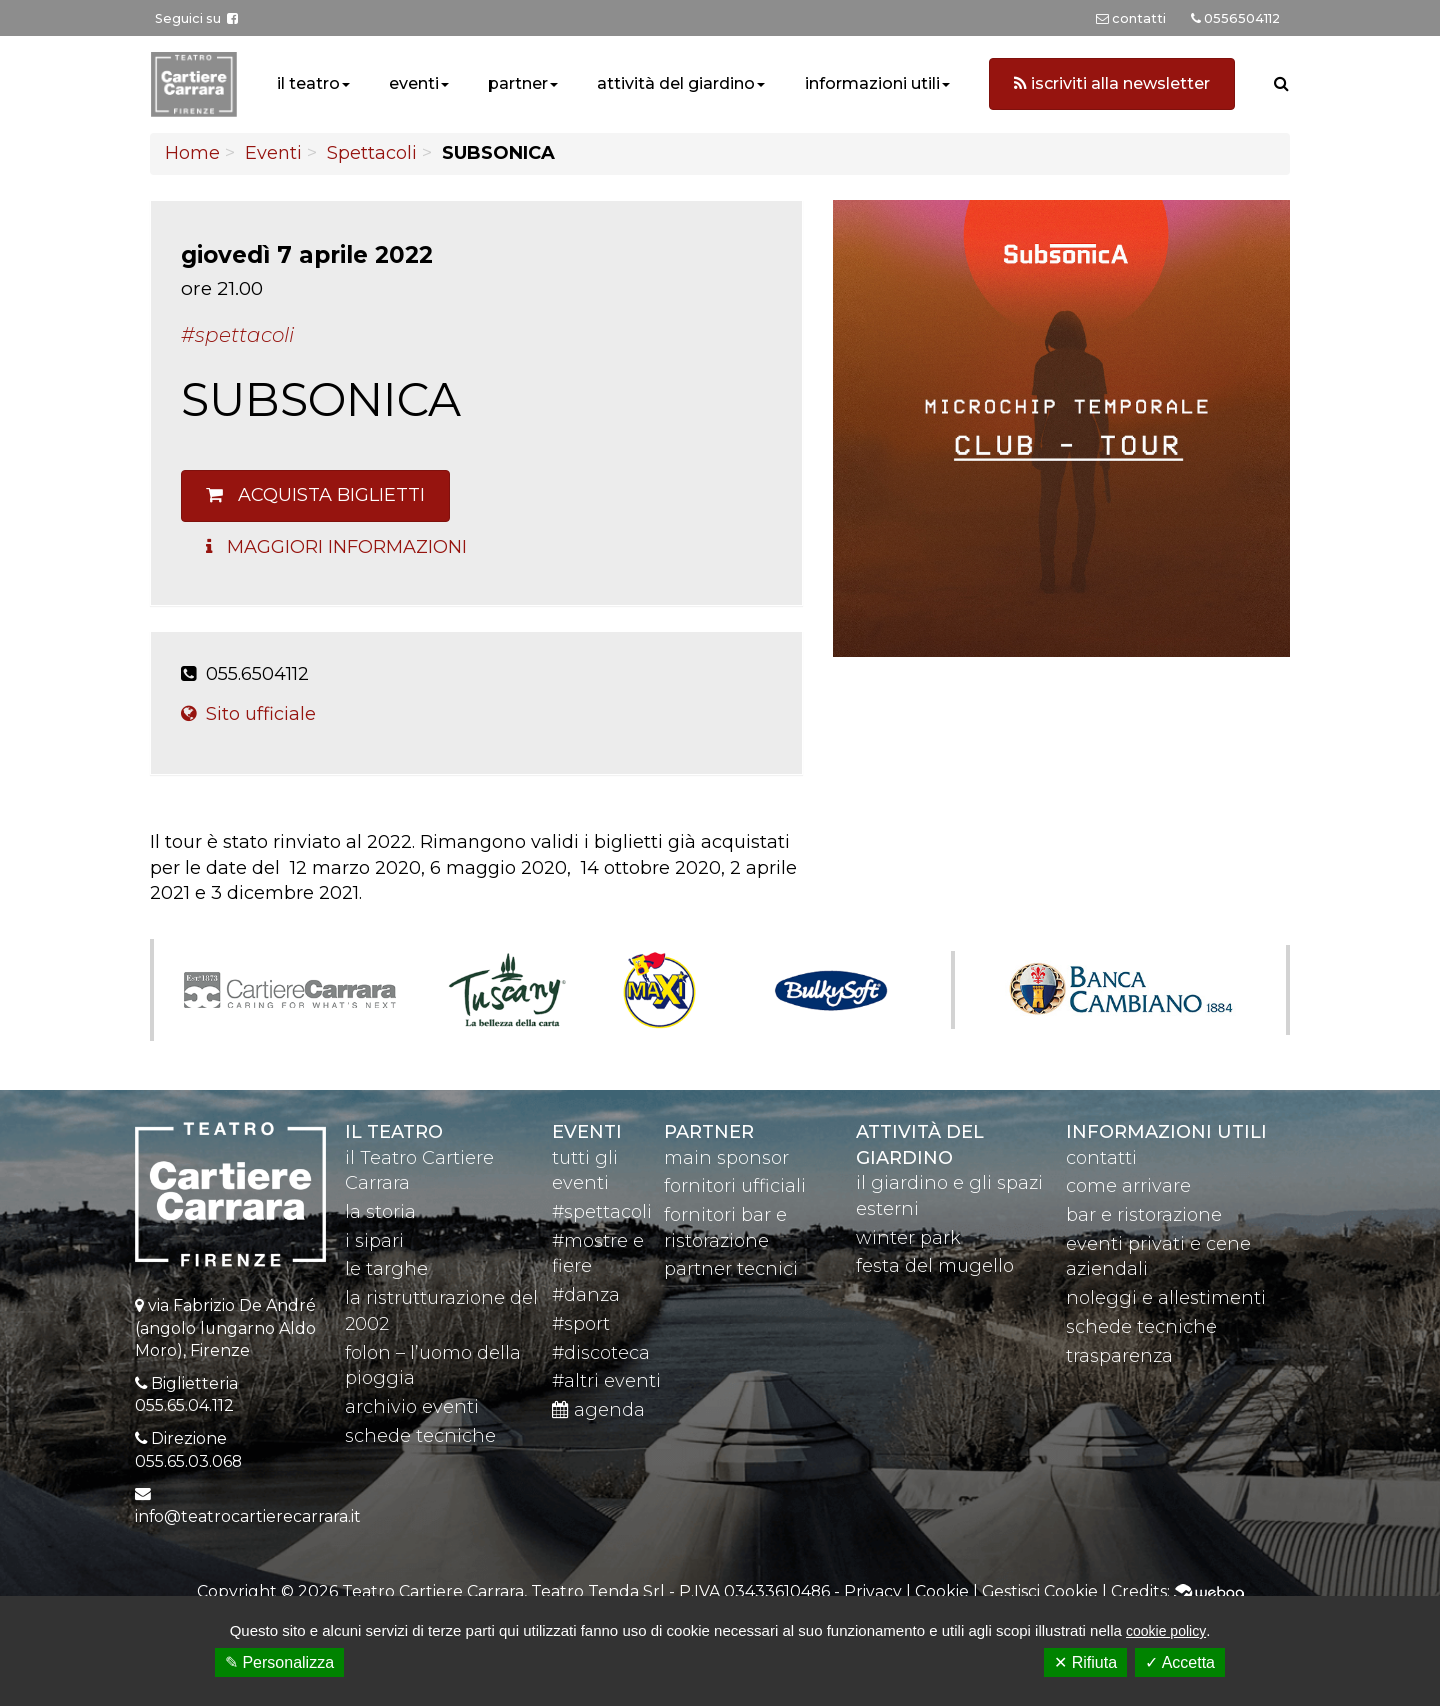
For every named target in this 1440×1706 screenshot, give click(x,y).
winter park (908, 1238)
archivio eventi (412, 1407)
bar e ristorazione (1144, 1215)
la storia (380, 1212)
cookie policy (1166, 1631)
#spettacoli (602, 1212)
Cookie (942, 1591)
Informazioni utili (1166, 1132)
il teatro (308, 83)
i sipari (374, 1241)
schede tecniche (420, 1436)
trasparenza (1119, 1356)
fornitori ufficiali (735, 1186)
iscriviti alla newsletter (1112, 83)
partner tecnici (731, 1269)
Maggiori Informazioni (336, 547)
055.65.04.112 (184, 1405)
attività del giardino (676, 83)
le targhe (386, 1269)
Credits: (1177, 1591)
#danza (586, 1295)
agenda (598, 1410)
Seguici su (196, 18)
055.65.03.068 (188, 1461)
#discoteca (601, 1353)
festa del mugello (935, 1266)
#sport (581, 1324)
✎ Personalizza (279, 1662)
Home (192, 153)
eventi (414, 83)
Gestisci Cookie (1040, 1591)
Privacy (873, 1591)
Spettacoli (372, 153)
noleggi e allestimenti (1166, 1298)
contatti (1101, 1158)
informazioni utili (872, 83)
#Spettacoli (237, 335)
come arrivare (1128, 1186)
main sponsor (726, 1158)
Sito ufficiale (248, 714)
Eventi (273, 153)
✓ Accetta (1180, 1662)
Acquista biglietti (315, 495)
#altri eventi (606, 1381)
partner (518, 83)
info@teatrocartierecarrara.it (248, 1516)
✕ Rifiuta (1085, 1662)
